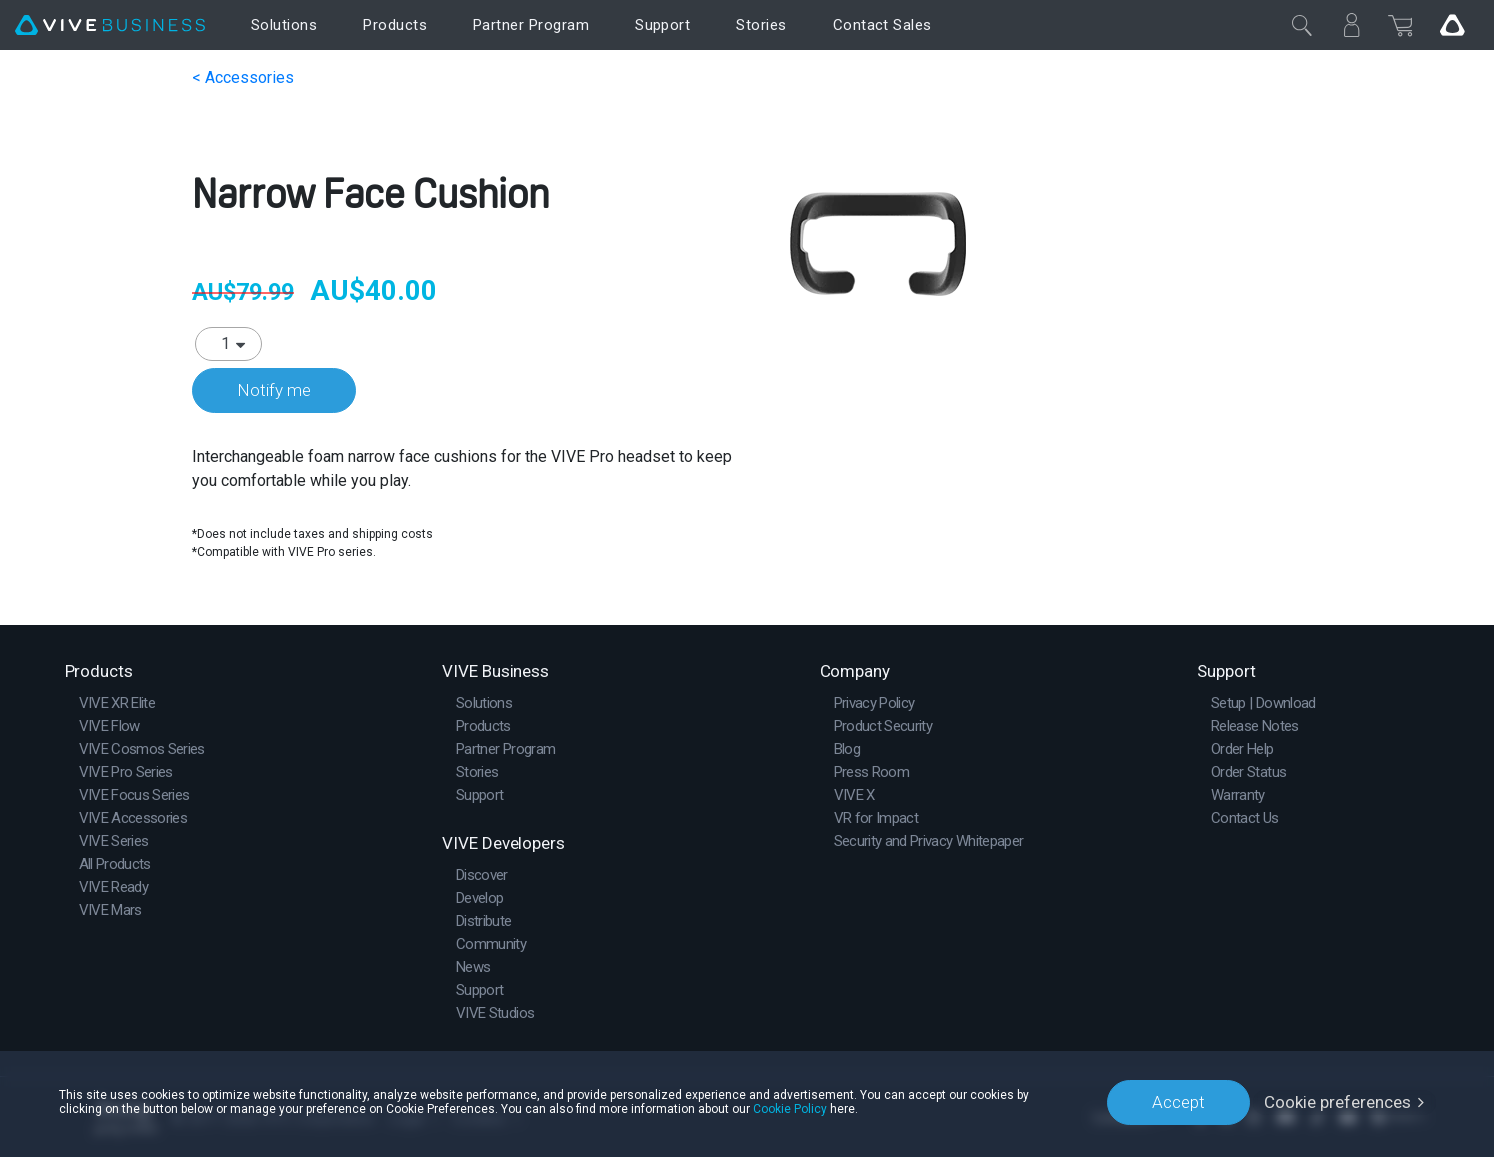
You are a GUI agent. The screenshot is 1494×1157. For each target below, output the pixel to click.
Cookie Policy (790, 1109)
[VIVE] (110, 25)
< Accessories (243, 77)
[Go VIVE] (1452, 25)
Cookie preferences (1337, 1102)
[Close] (1302, 25)
